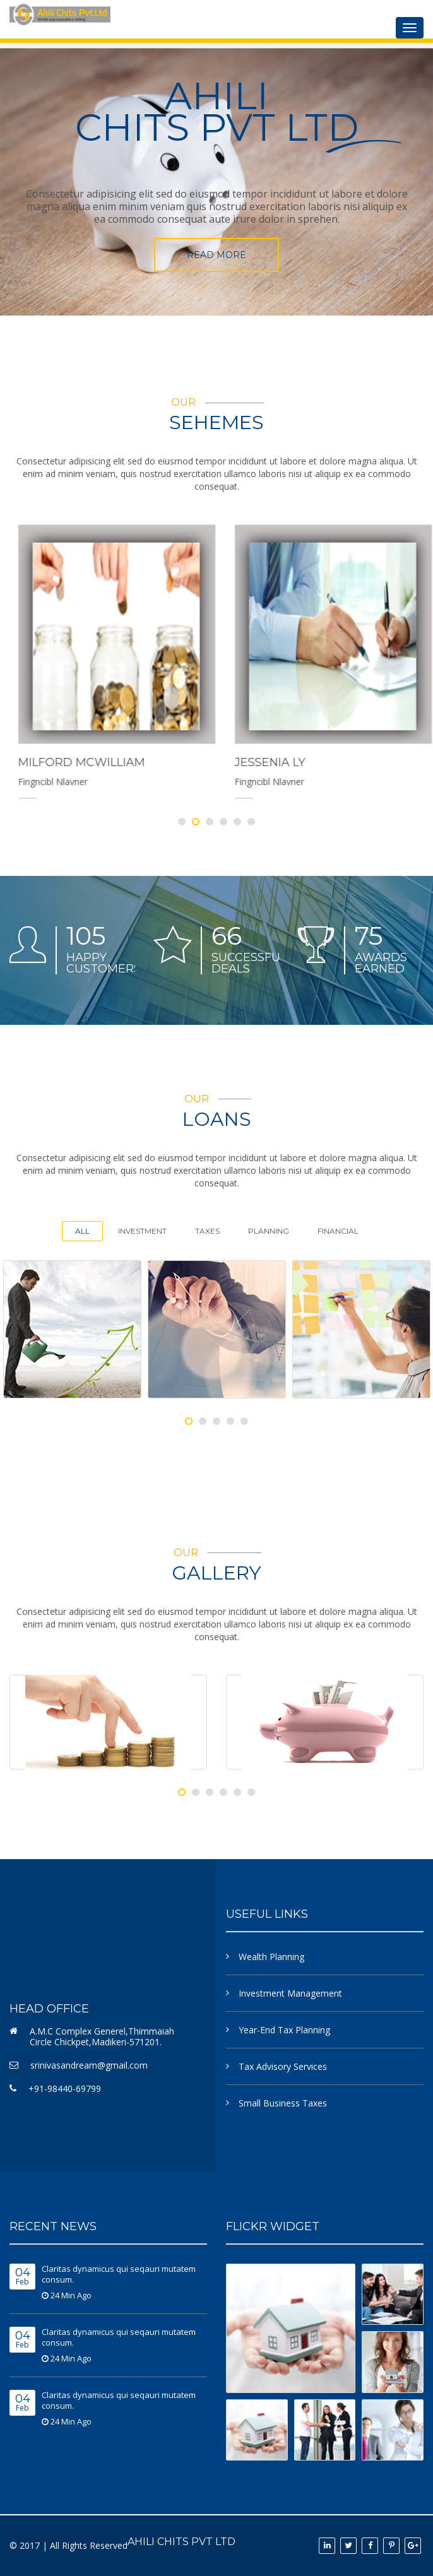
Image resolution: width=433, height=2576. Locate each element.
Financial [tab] (338, 1231)
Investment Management (290, 1993)
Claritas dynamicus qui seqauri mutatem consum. (119, 2274)
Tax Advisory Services (283, 2066)
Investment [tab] (142, 1231)
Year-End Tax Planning (284, 2029)
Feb (22, 2277)
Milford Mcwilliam (231, 762)
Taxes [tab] (207, 1231)
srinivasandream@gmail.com (89, 2065)
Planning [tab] (268, 1231)
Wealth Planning (271, 1956)
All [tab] (82, 1231)
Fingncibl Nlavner (202, 782)
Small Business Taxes (283, 2103)
